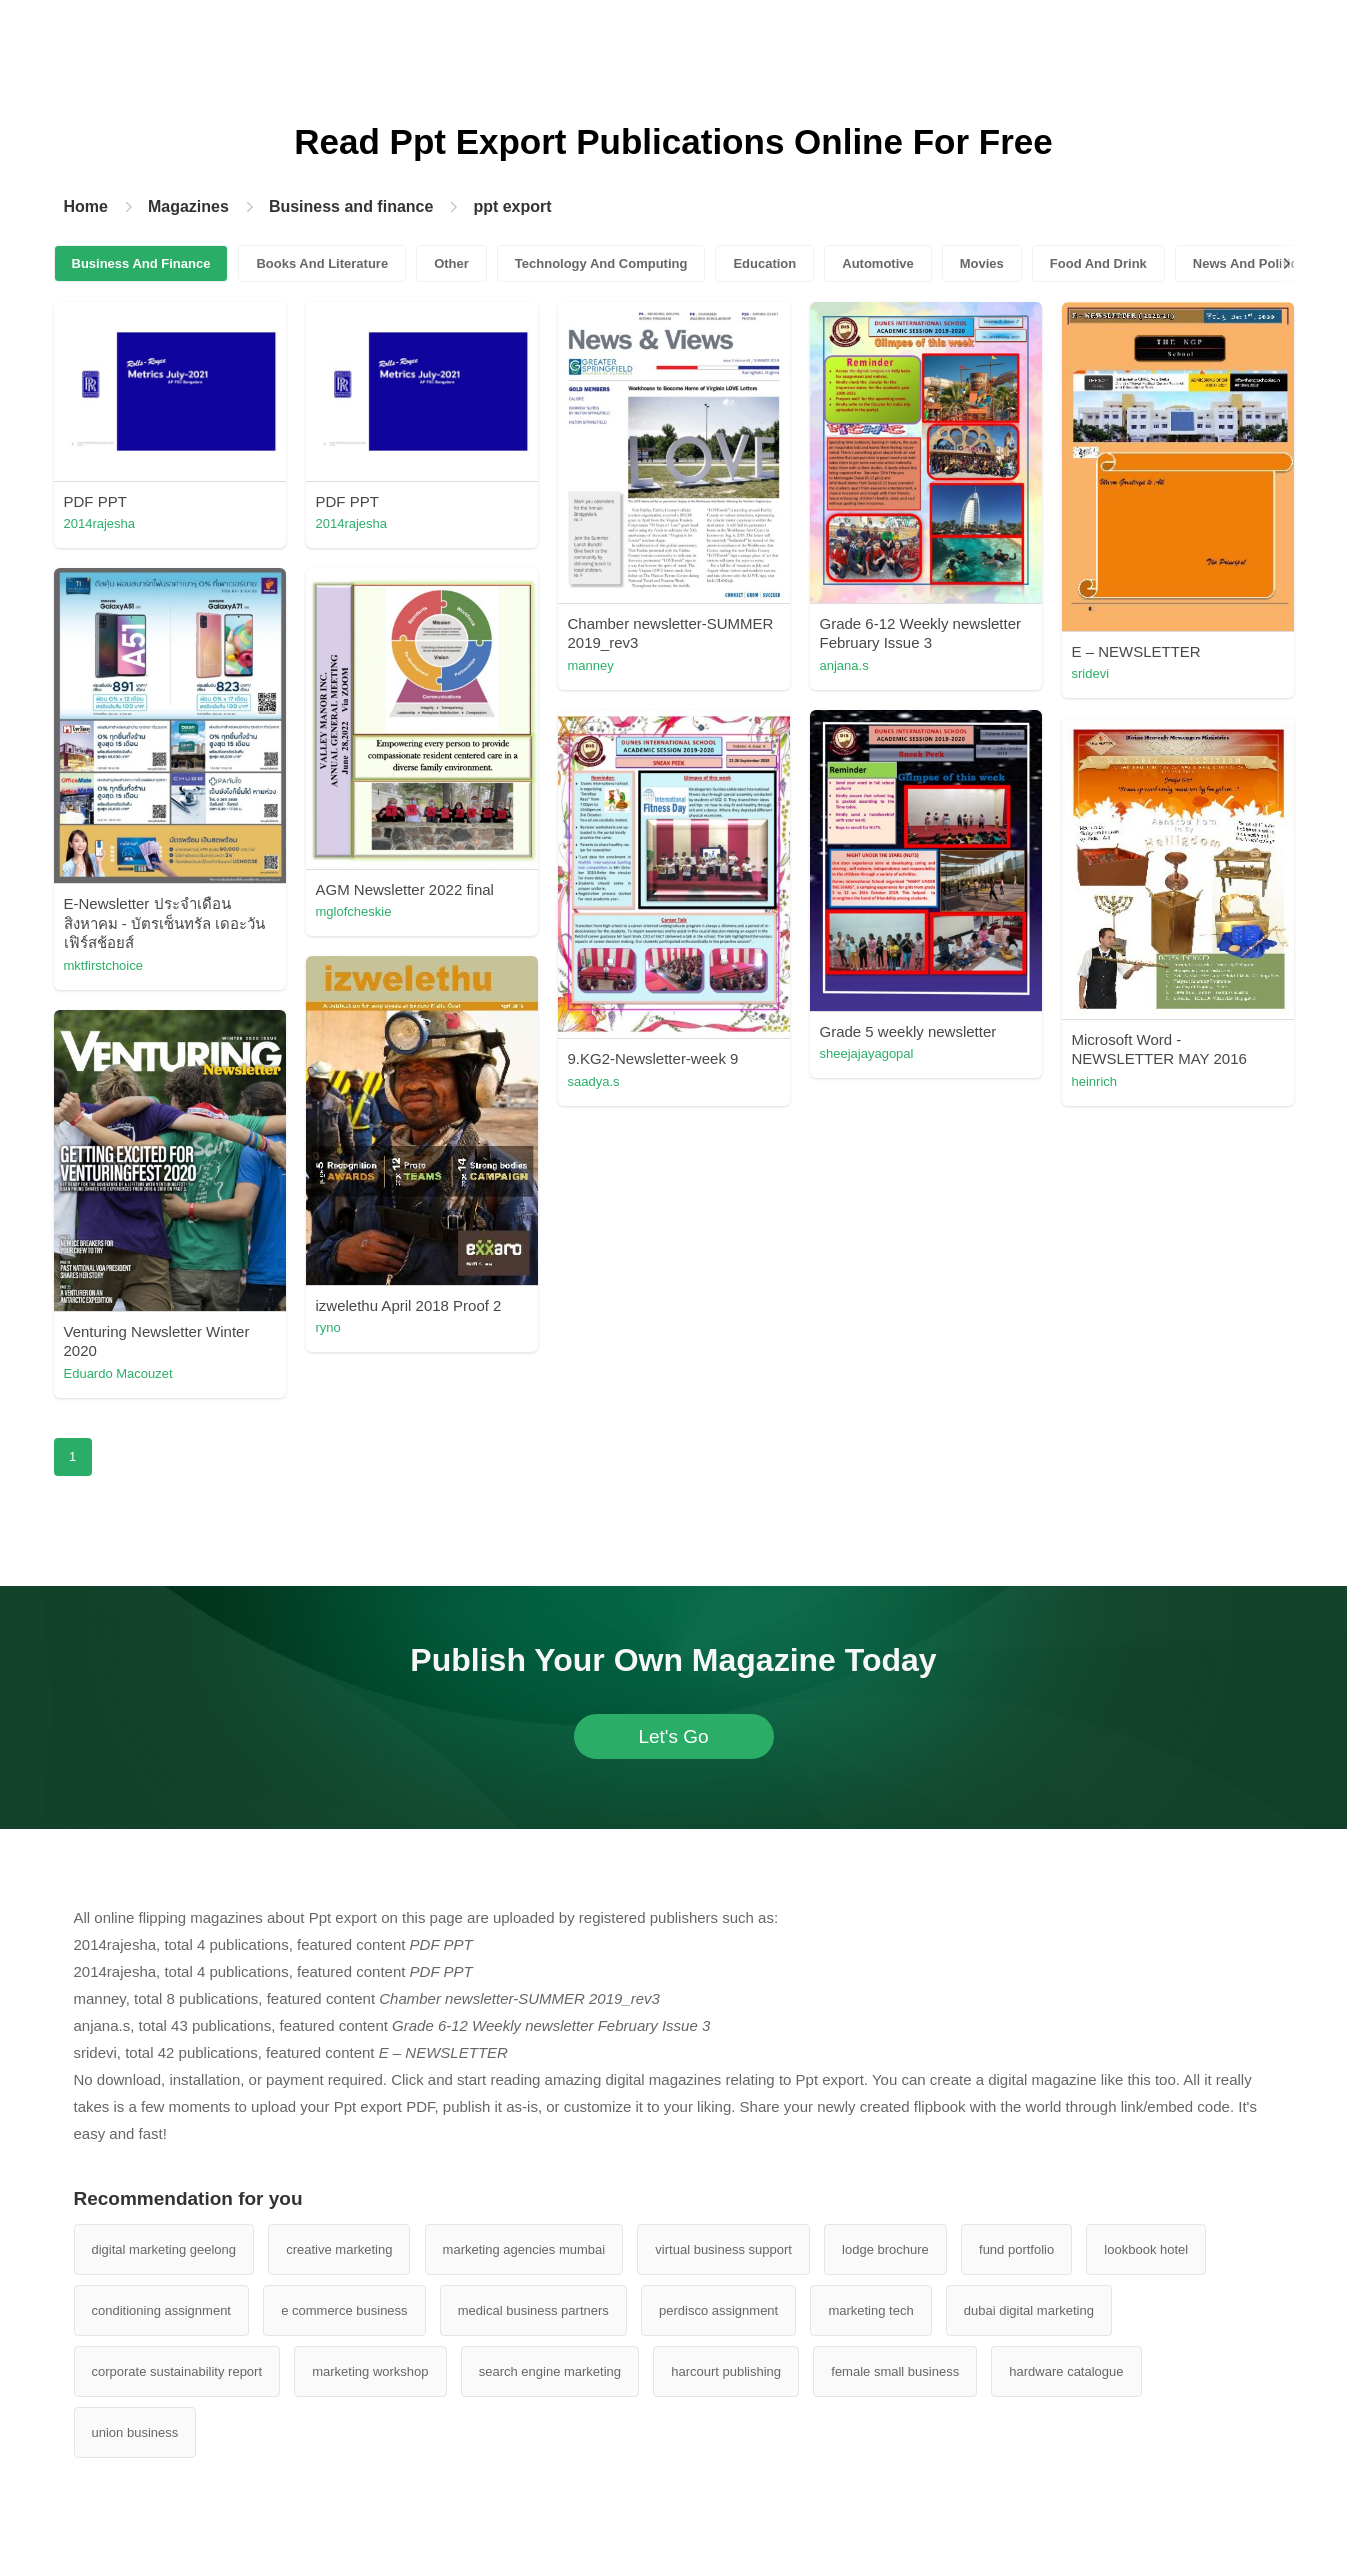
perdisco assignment (718, 2310)
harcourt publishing (726, 2371)
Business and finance (351, 206)
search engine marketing (550, 2371)
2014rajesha (100, 523)
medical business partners (533, 2310)
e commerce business (344, 2310)
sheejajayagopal (867, 1053)
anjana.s (844, 665)
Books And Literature (322, 263)
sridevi (1091, 673)
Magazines (188, 206)
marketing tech (870, 2310)
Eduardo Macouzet (118, 1373)
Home (86, 206)
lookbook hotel (1146, 2249)
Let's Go (673, 1736)
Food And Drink (1098, 263)
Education (764, 263)
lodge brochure (885, 2249)
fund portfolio (1016, 2249)
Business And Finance (141, 263)
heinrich (1095, 1081)
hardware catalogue (1066, 2371)
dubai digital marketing (1029, 2310)
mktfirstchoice (103, 965)
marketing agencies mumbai (524, 2249)
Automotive (878, 263)
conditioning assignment (161, 2310)
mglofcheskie (354, 911)
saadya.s (594, 1081)
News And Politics (1249, 263)
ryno (328, 1327)
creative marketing (339, 2249)
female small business (895, 2371)
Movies (982, 263)
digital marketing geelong (164, 2249)
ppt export (512, 206)
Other (451, 263)
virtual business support (723, 2249)
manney (591, 665)
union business (135, 2432)
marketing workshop (370, 2371)
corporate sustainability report (177, 2371)
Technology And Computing (601, 263)
